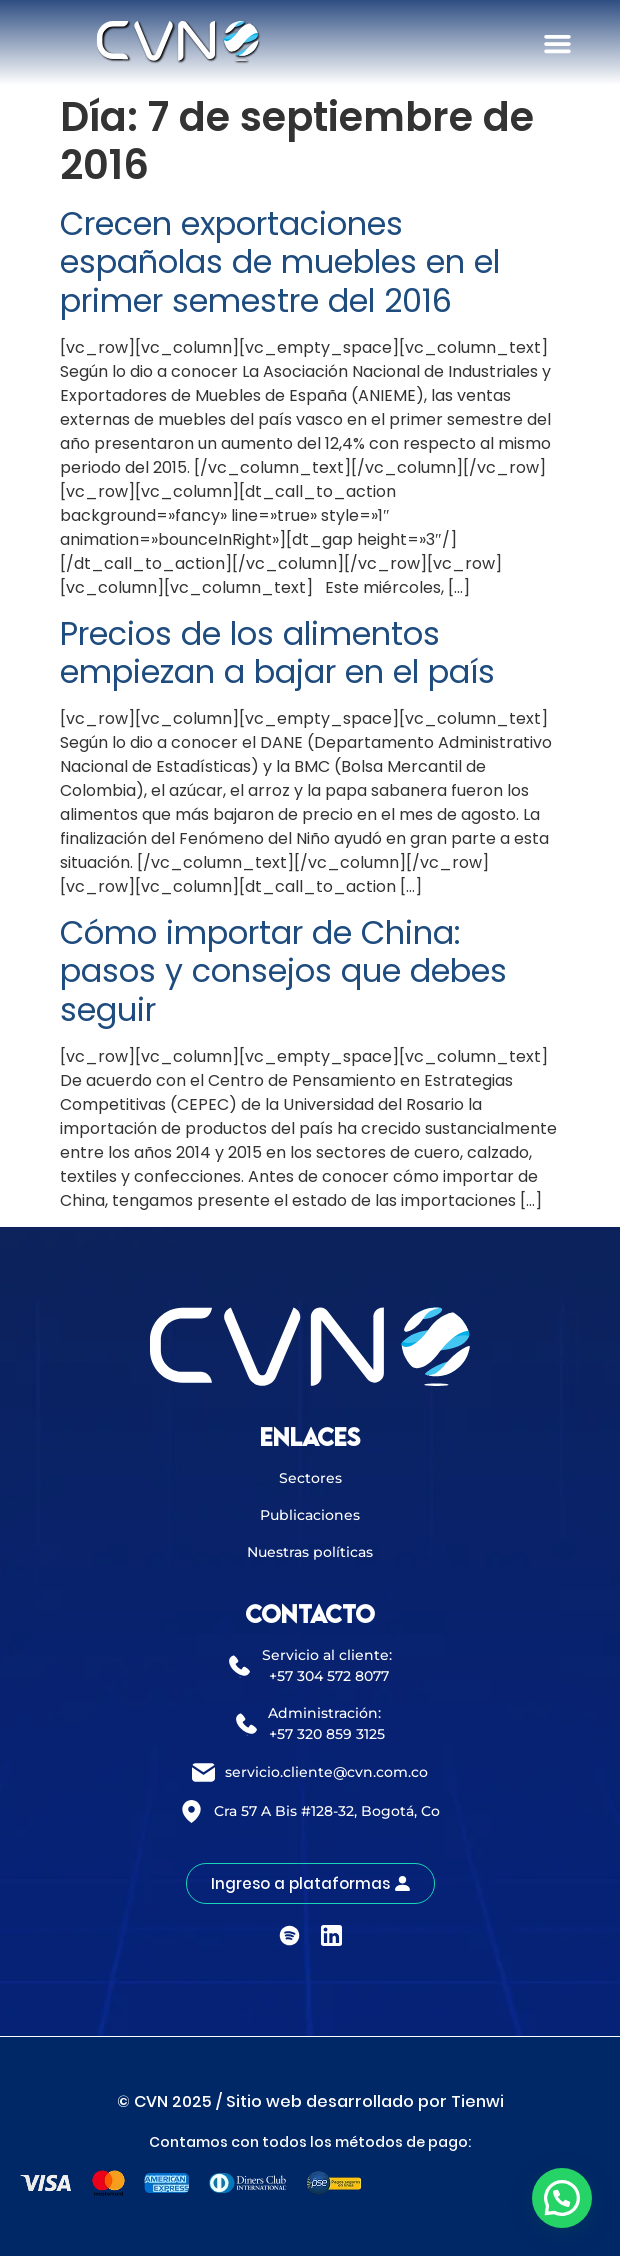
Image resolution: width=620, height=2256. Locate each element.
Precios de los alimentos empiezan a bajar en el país (277, 652)
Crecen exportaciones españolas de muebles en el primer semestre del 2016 (280, 262)
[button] (558, 44)
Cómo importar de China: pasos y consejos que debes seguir (283, 971)
